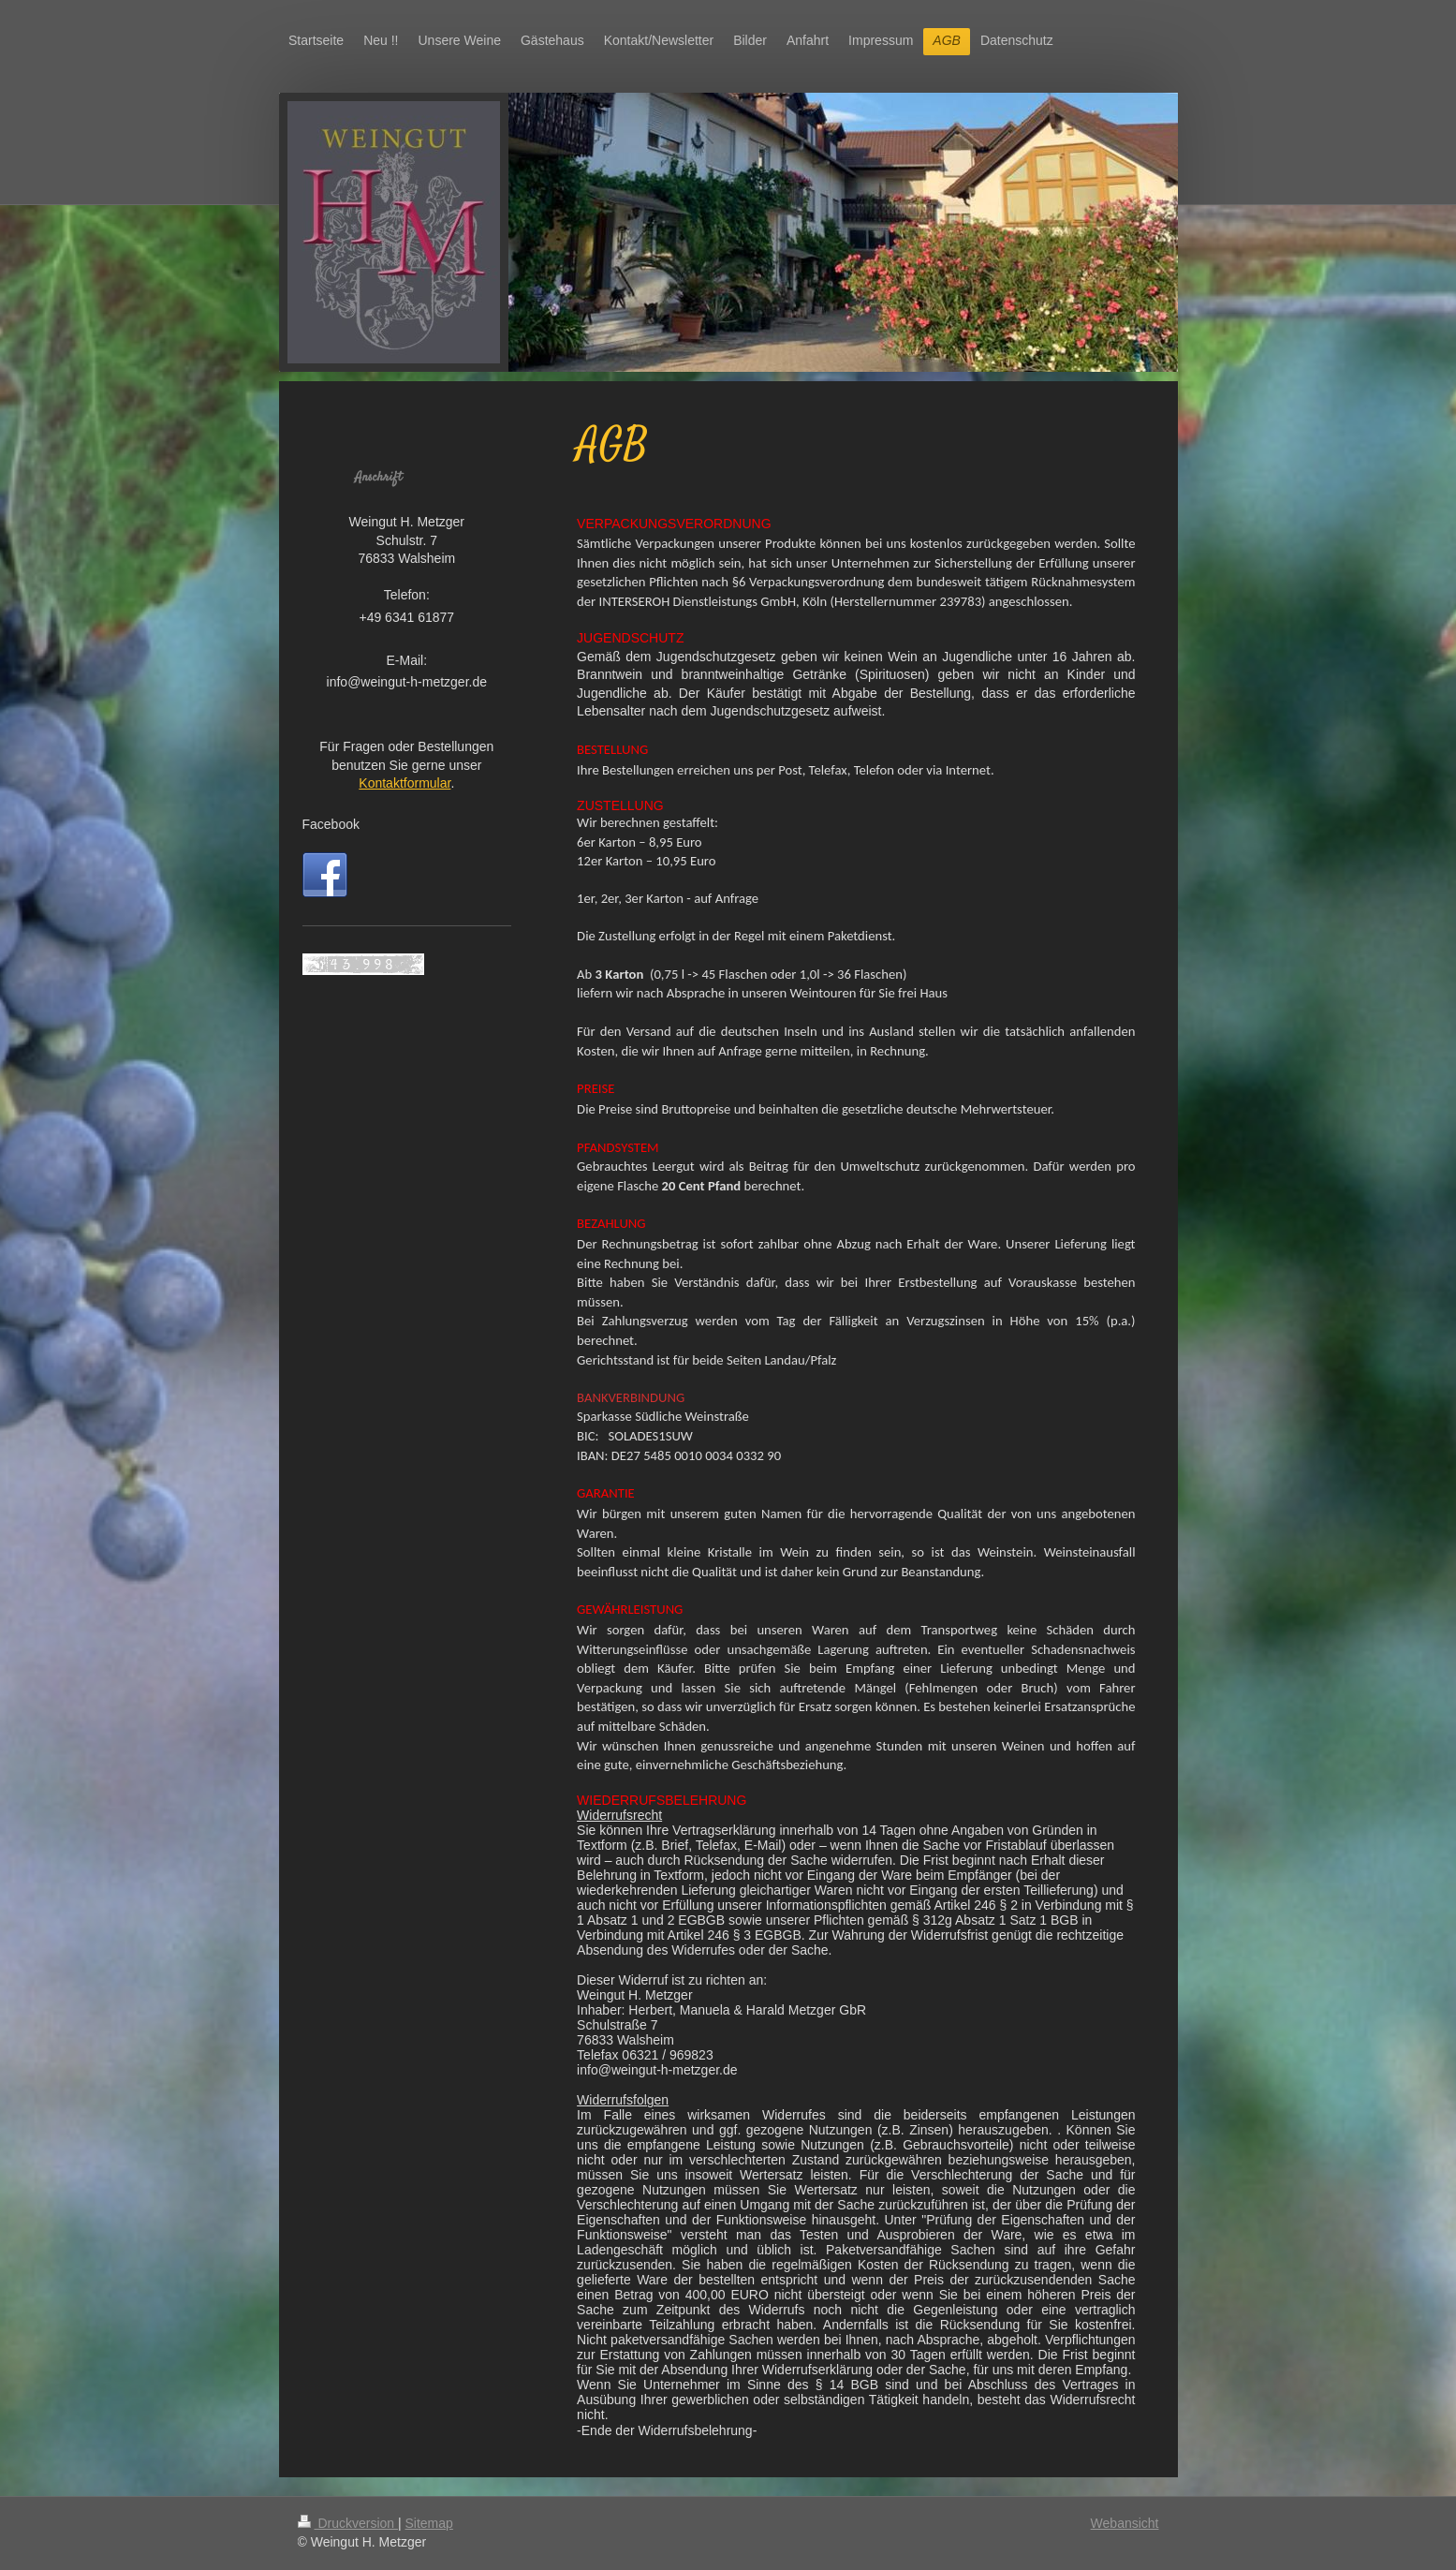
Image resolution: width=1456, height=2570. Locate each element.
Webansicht (1125, 2523)
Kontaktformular (404, 782)
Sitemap (429, 2523)
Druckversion (348, 2523)
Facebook (331, 824)
